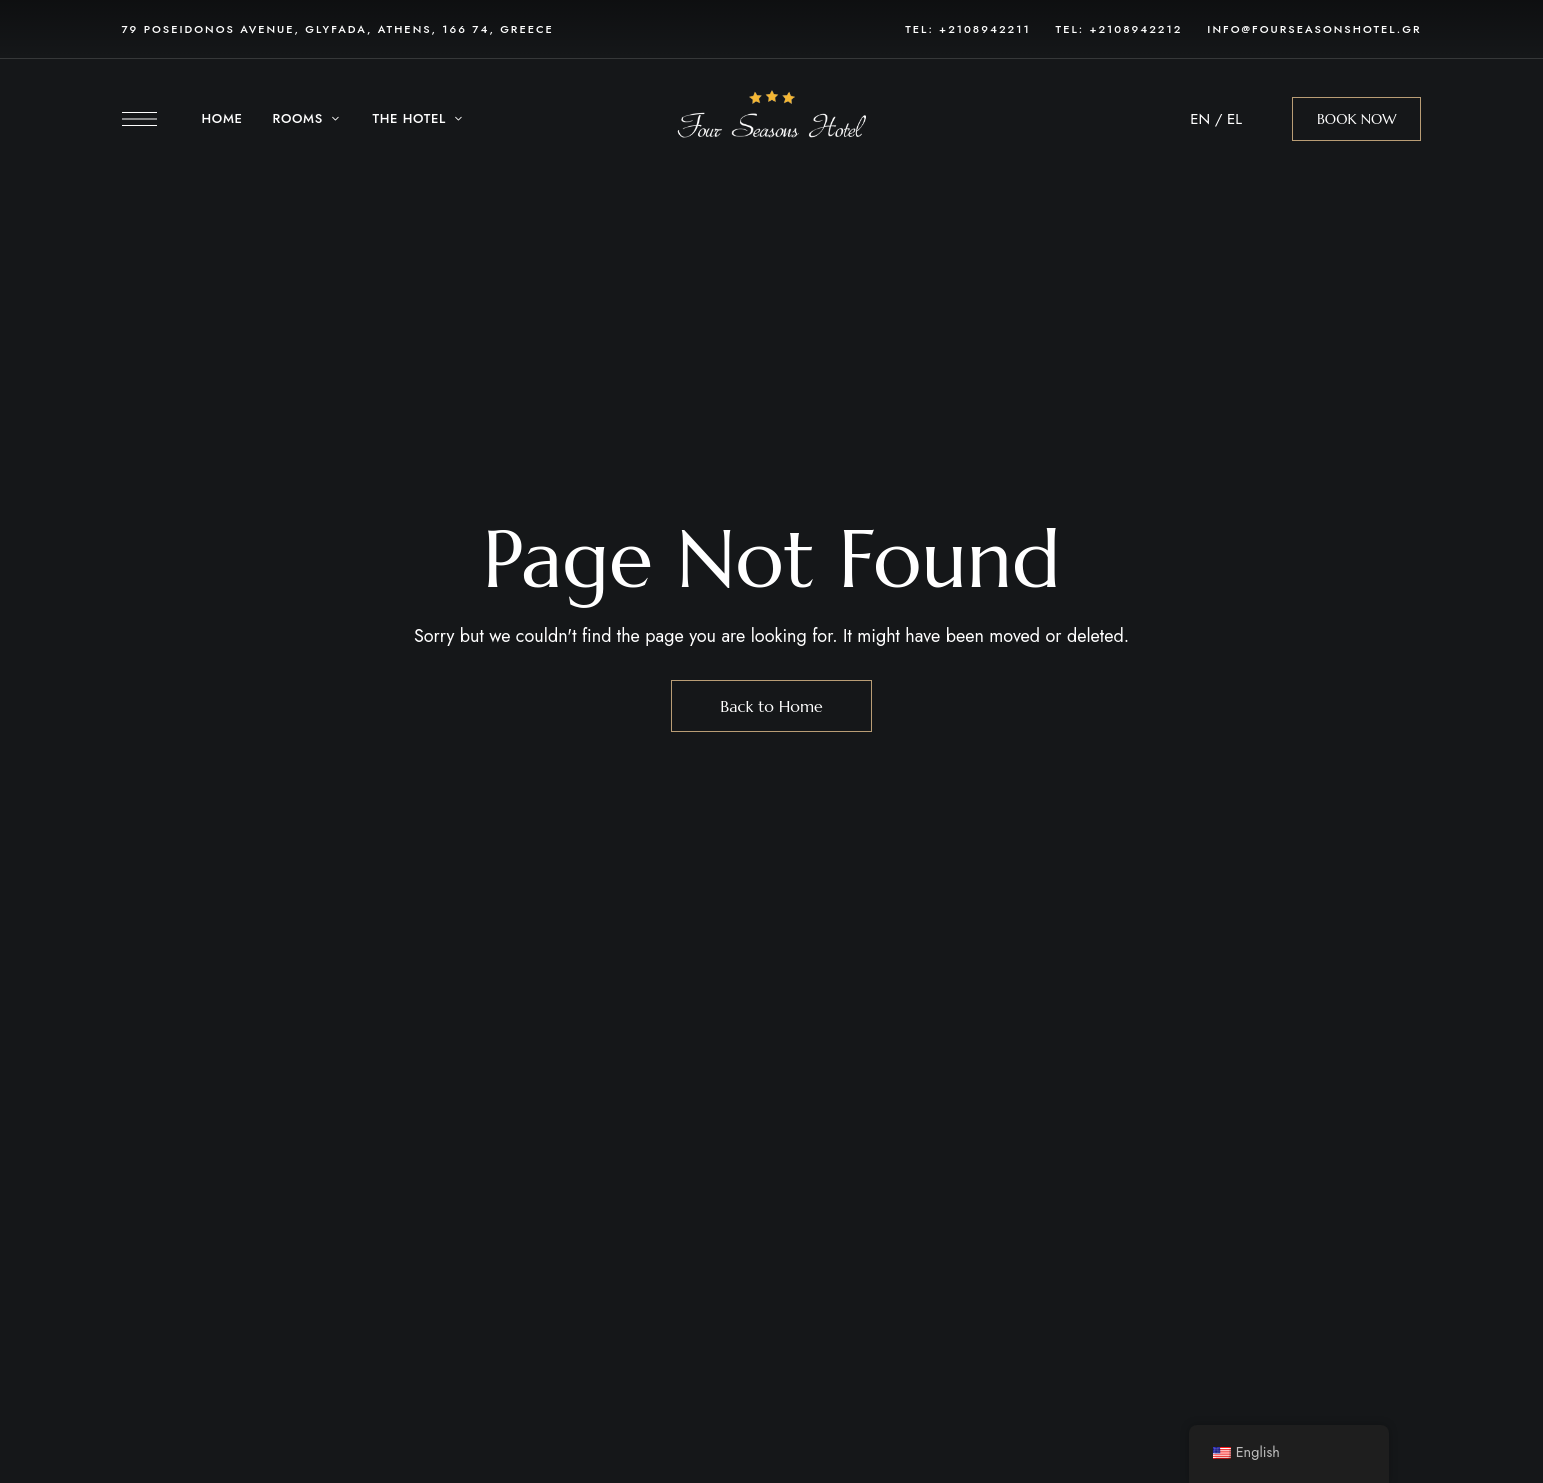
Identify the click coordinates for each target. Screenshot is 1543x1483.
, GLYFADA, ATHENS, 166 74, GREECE (424, 29)
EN (1200, 119)
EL (1234, 119)
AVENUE (267, 29)
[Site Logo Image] (771, 119)
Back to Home (771, 706)
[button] (1357, 119)
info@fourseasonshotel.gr (1314, 29)
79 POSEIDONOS (181, 29)
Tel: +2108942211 (967, 29)
